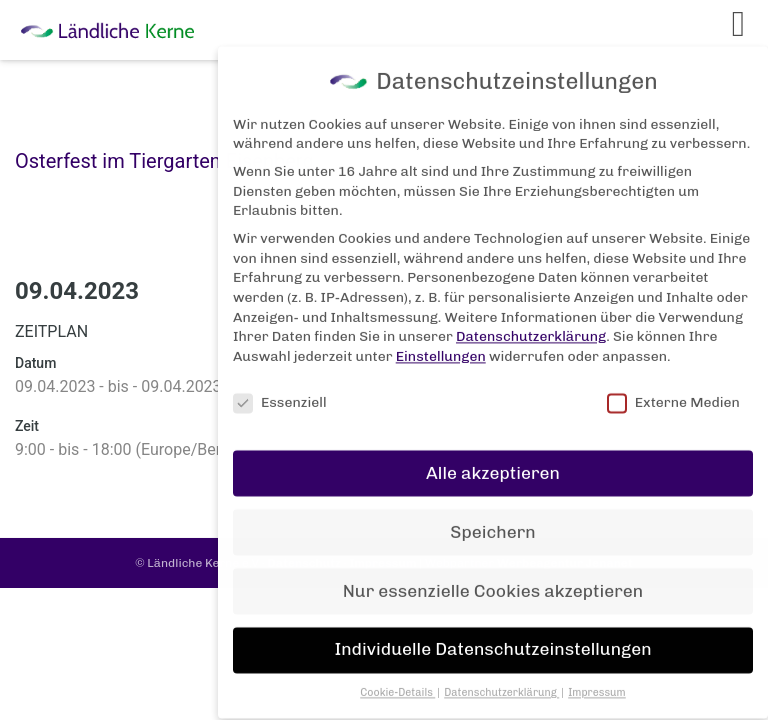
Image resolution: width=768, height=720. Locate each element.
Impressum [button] (597, 681)
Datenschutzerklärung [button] (501, 681)
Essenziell (280, 390)
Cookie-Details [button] (397, 681)
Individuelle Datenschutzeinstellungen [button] (492, 638)
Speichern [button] (492, 520)
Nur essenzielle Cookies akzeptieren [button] (493, 579)
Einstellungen (441, 344)
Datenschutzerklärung (531, 325)
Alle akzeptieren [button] (493, 461)
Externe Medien (673, 390)
